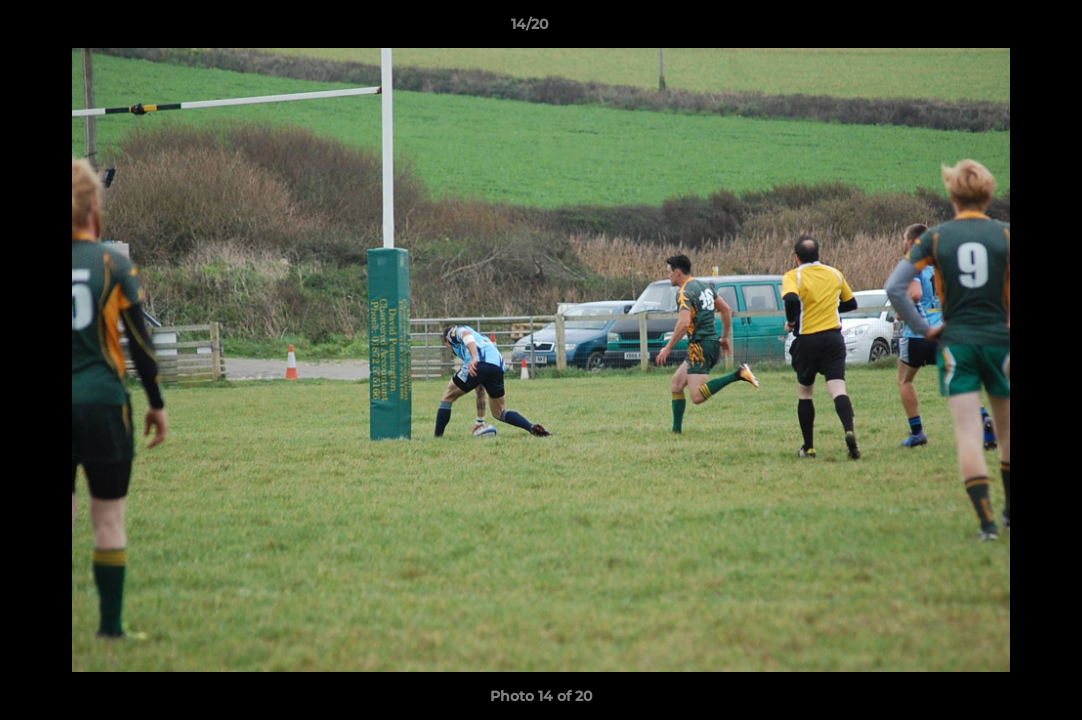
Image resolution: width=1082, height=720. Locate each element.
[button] (998, 29)
